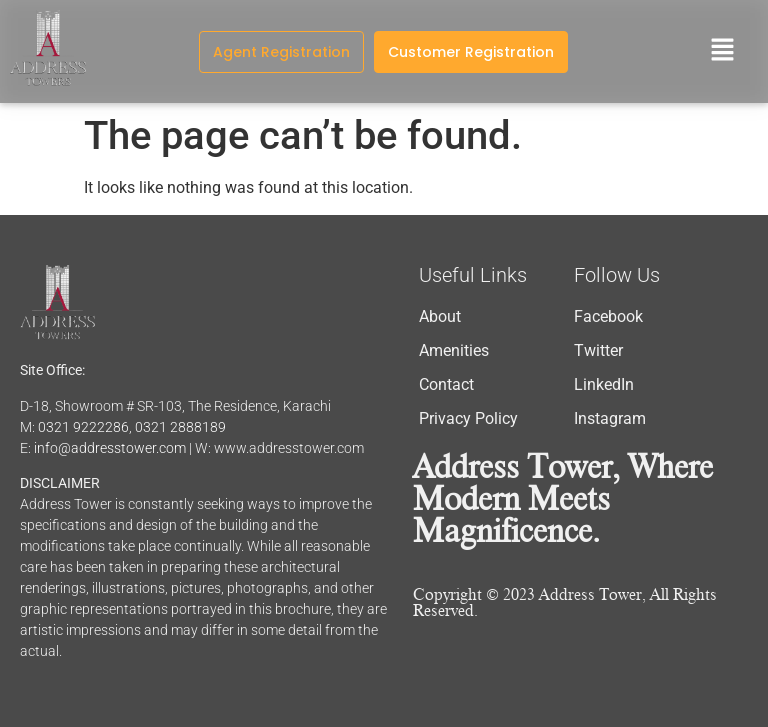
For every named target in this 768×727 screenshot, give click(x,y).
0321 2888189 (180, 427)
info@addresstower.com (110, 448)
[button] (723, 51)
